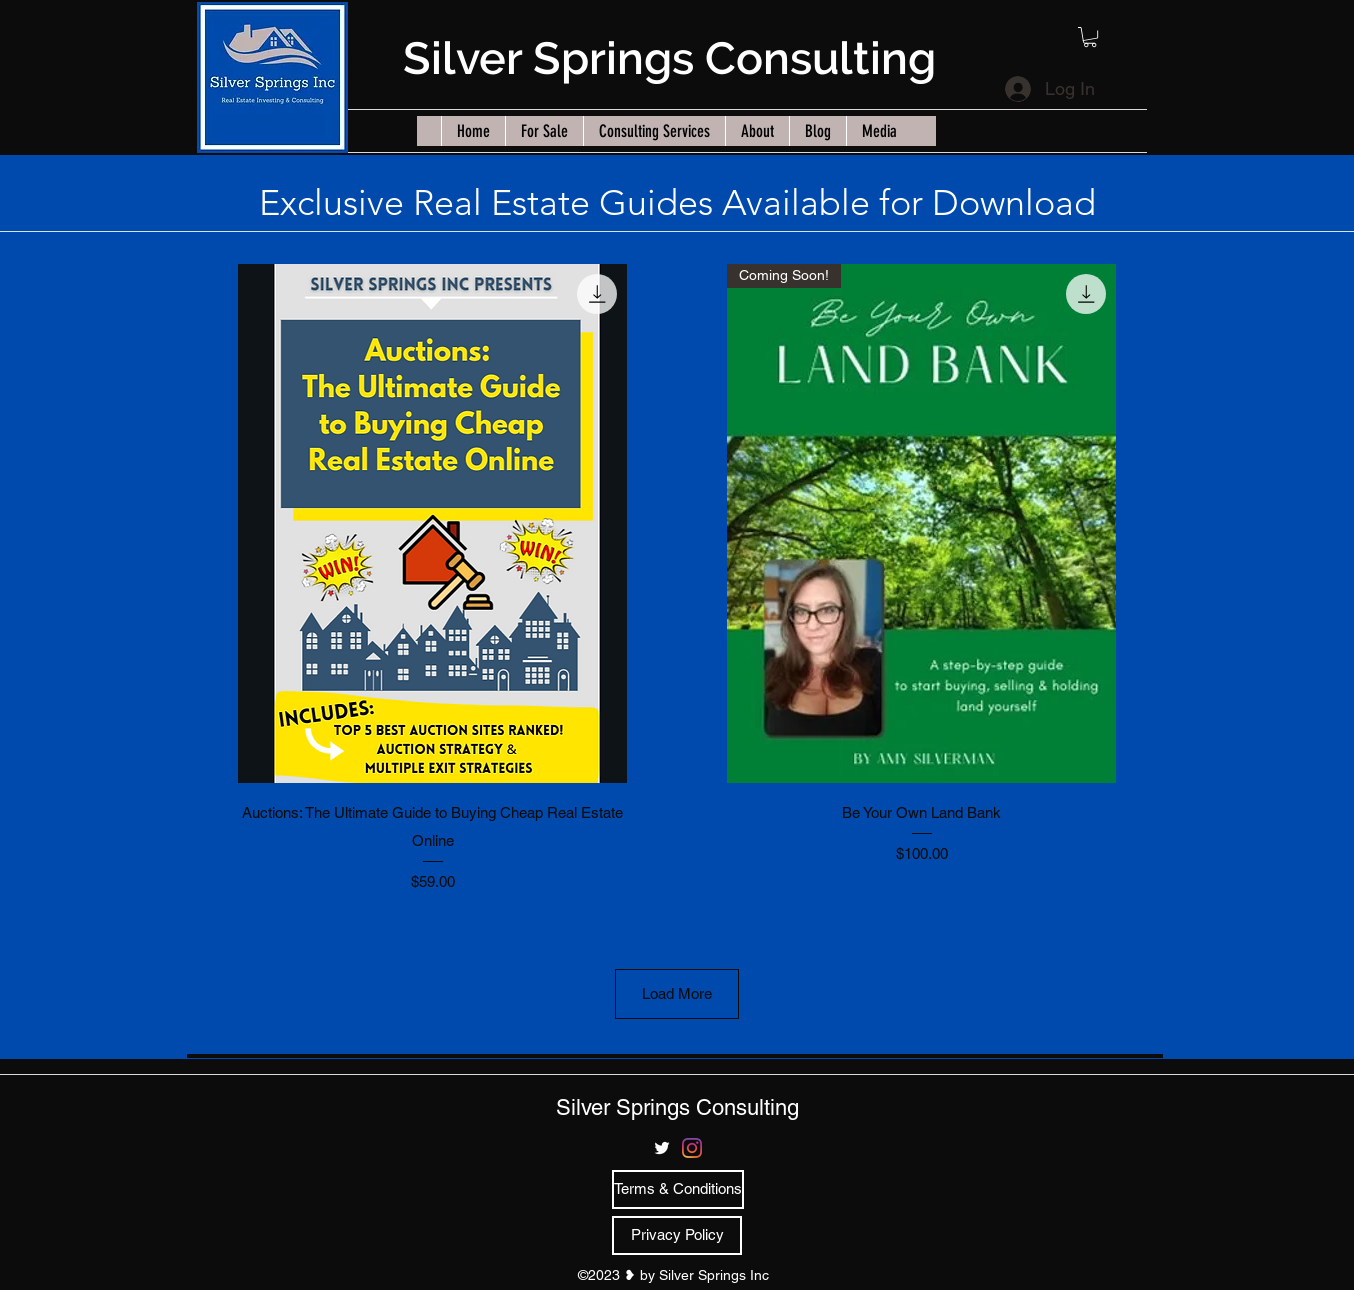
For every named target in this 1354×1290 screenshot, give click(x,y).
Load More (677, 993)
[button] (1090, 37)
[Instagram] (692, 1148)
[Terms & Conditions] (678, 1189)
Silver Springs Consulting (669, 58)
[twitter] (662, 1148)
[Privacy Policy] (677, 1235)
